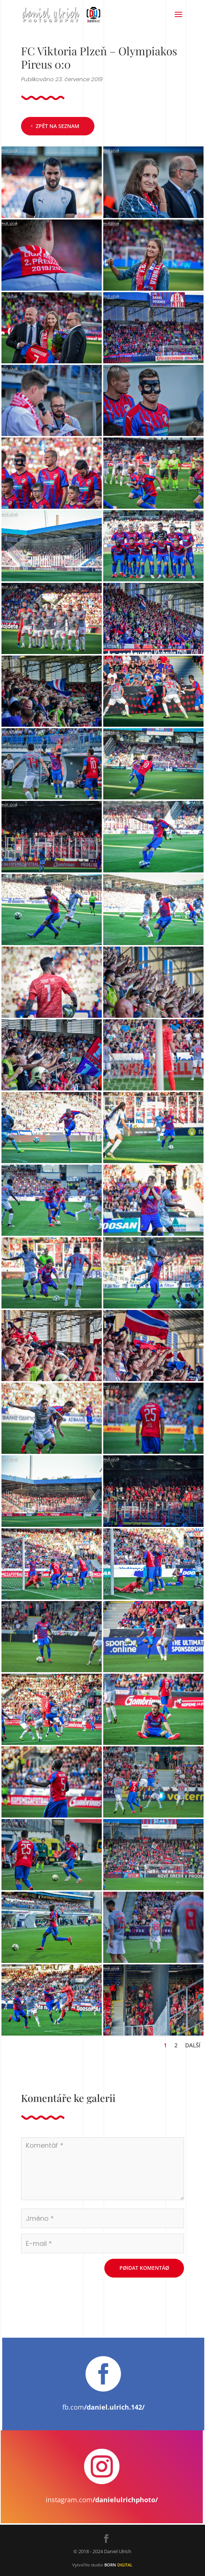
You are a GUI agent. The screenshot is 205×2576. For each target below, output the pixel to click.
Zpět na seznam (57, 125)
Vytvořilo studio (102, 2565)
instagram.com (102, 2499)
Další (193, 2045)
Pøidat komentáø (144, 2267)
